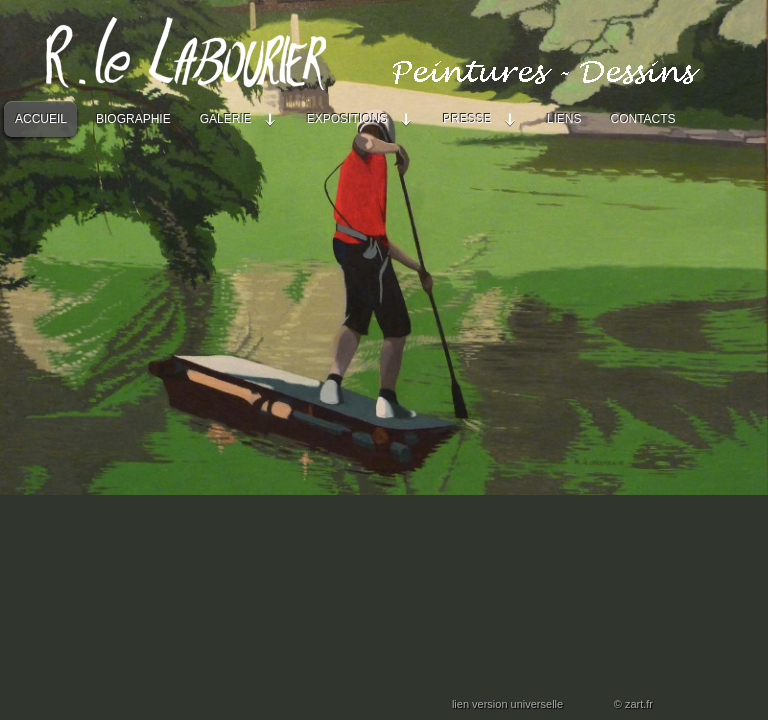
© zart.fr (633, 704)
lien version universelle (507, 704)
